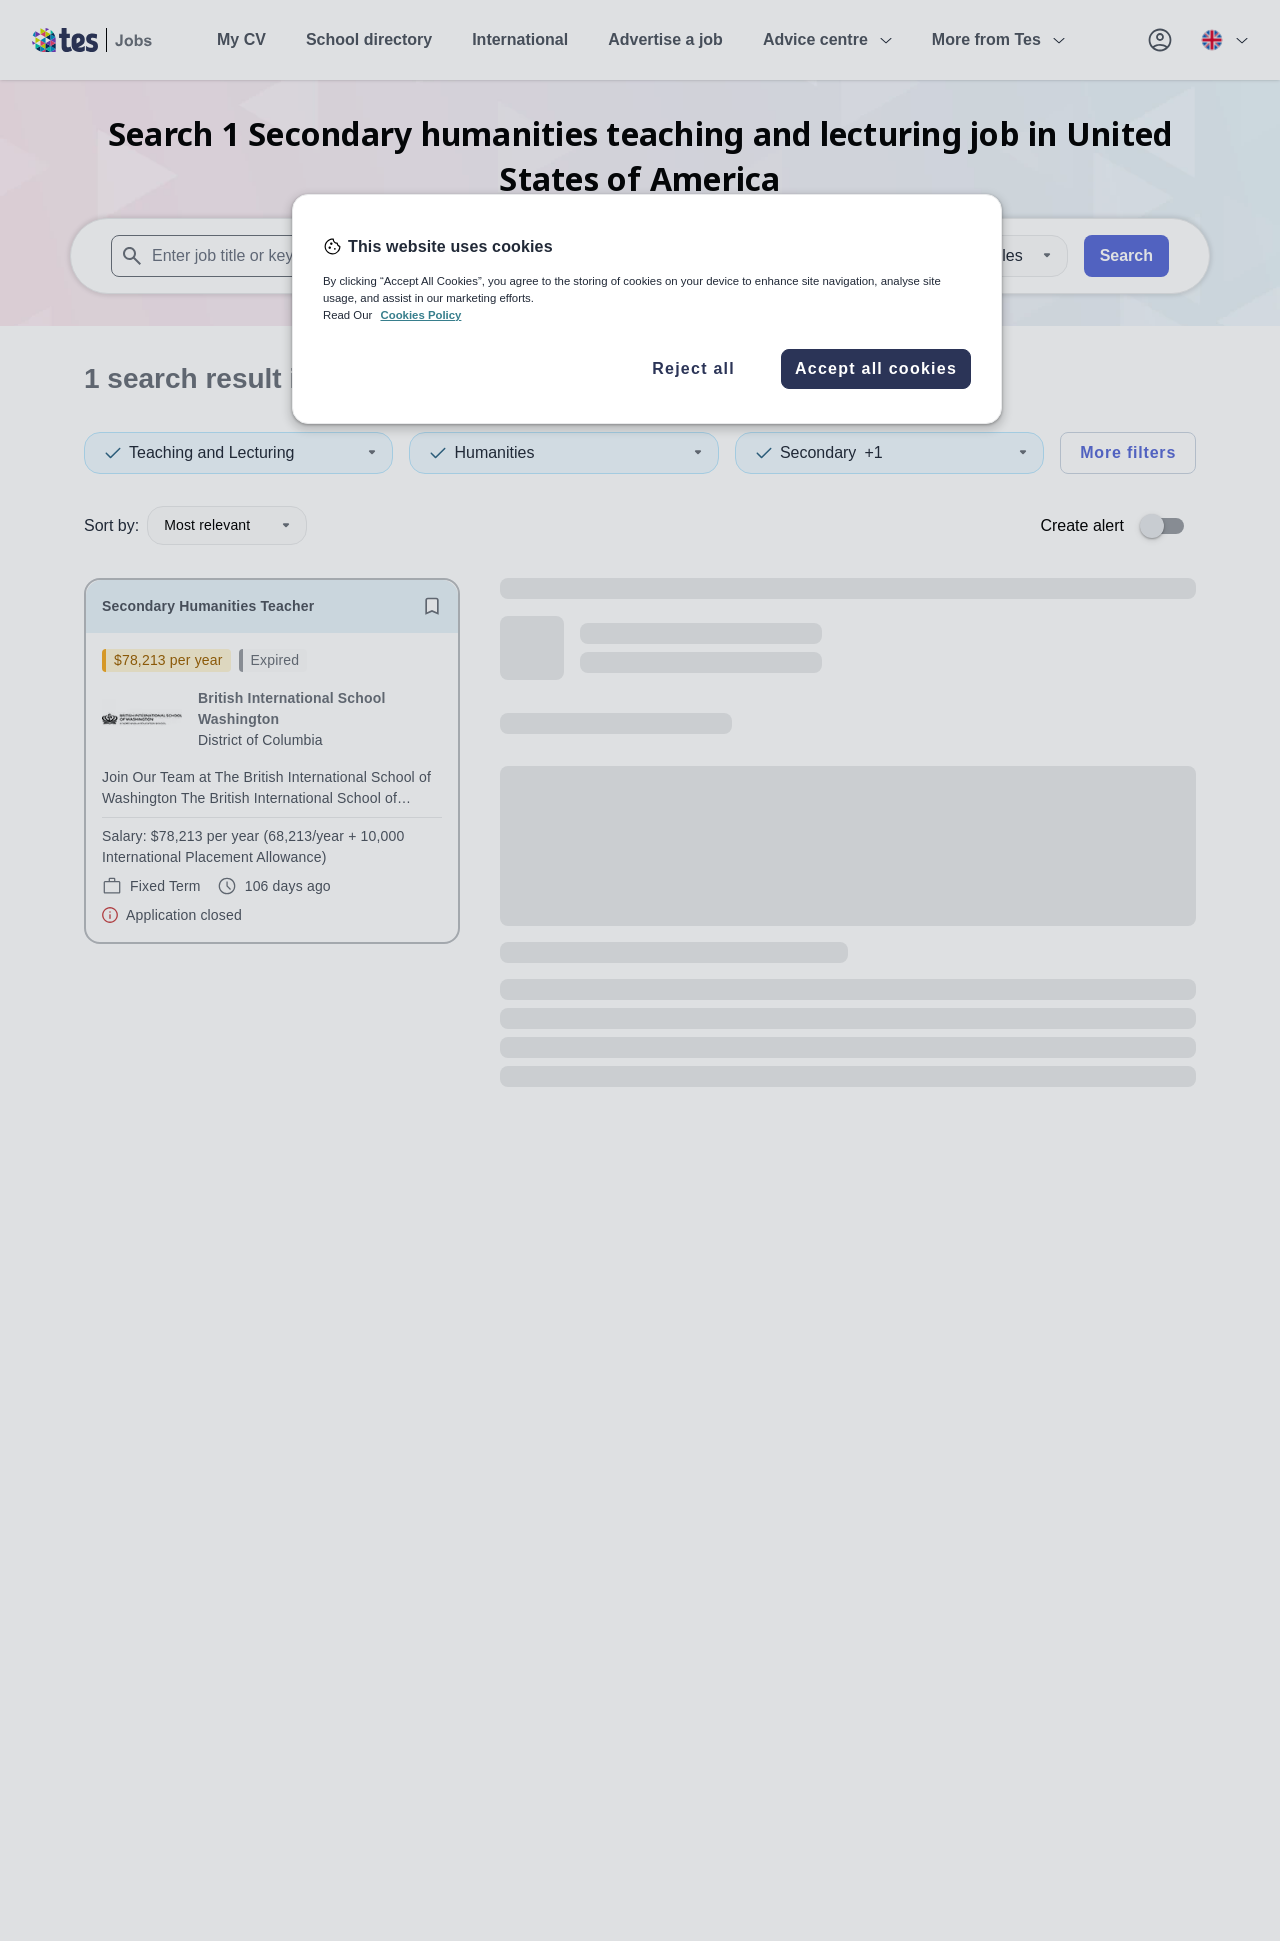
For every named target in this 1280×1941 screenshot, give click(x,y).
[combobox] (378, 256)
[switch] (1168, 526)
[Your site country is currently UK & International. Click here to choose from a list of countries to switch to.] (1224, 40)
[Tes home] (92, 40)
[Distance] (1006, 256)
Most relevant (227, 525)
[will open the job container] (272, 787)
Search (1126, 255)
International (520, 39)
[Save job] (432, 606)
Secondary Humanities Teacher (208, 606)
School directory (369, 39)
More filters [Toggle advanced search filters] (1128, 452)
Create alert (1082, 525)
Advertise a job (665, 39)
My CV (241, 39)
